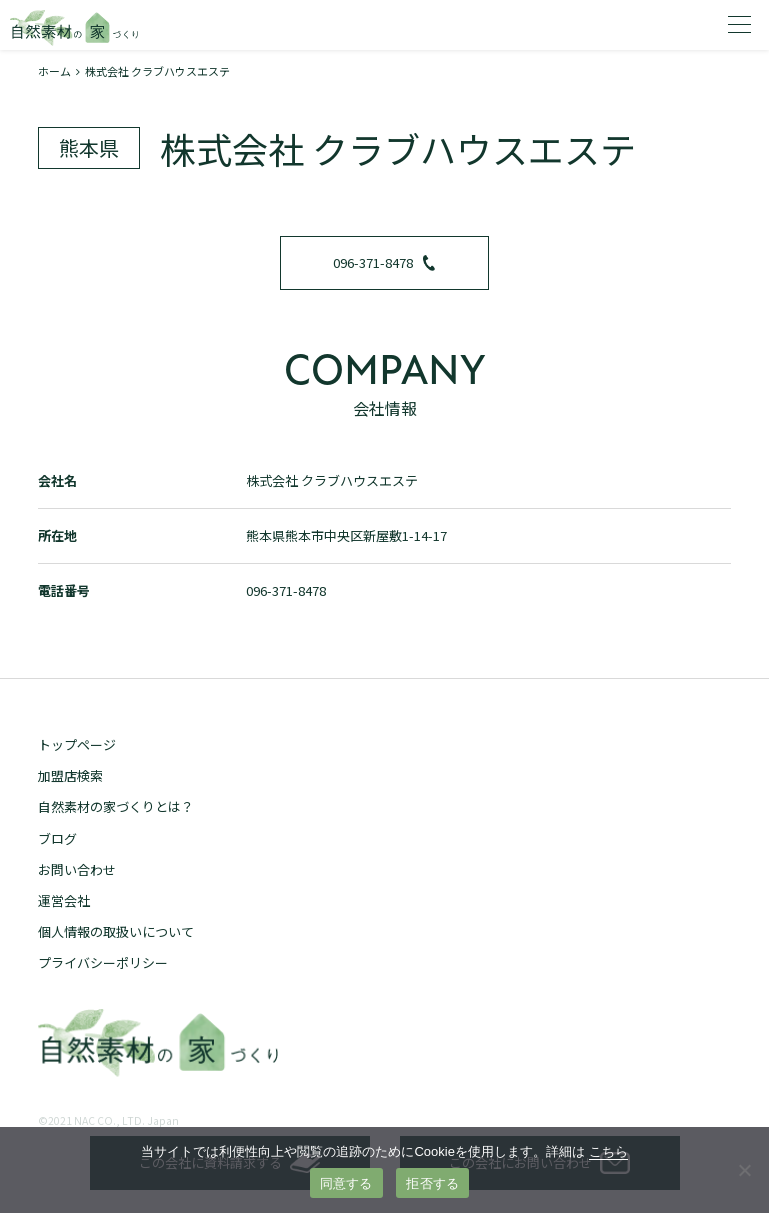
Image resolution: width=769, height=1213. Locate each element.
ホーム (54, 71)
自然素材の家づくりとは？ (116, 806)
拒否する (432, 1183)
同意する (346, 1183)
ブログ (57, 838)
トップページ (77, 744)
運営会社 (64, 900)
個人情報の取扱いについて (116, 931)
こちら (608, 1151)
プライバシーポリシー (103, 962)
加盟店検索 (70, 775)
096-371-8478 (384, 262)
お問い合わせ (77, 869)
